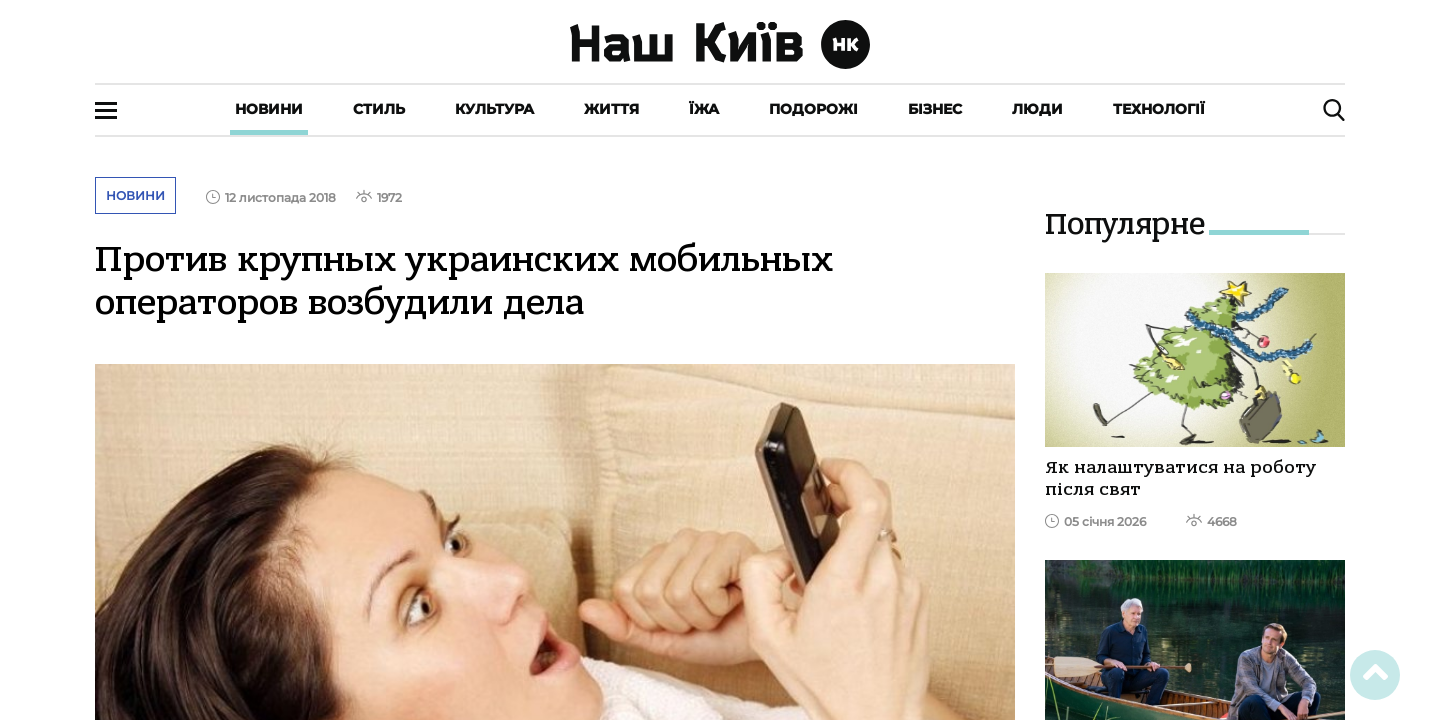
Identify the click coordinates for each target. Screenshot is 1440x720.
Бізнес (935, 109)
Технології (1159, 109)
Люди (1037, 109)
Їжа (704, 109)
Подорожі (813, 109)
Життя (611, 109)
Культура (494, 109)
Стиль (379, 109)
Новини (269, 109)
